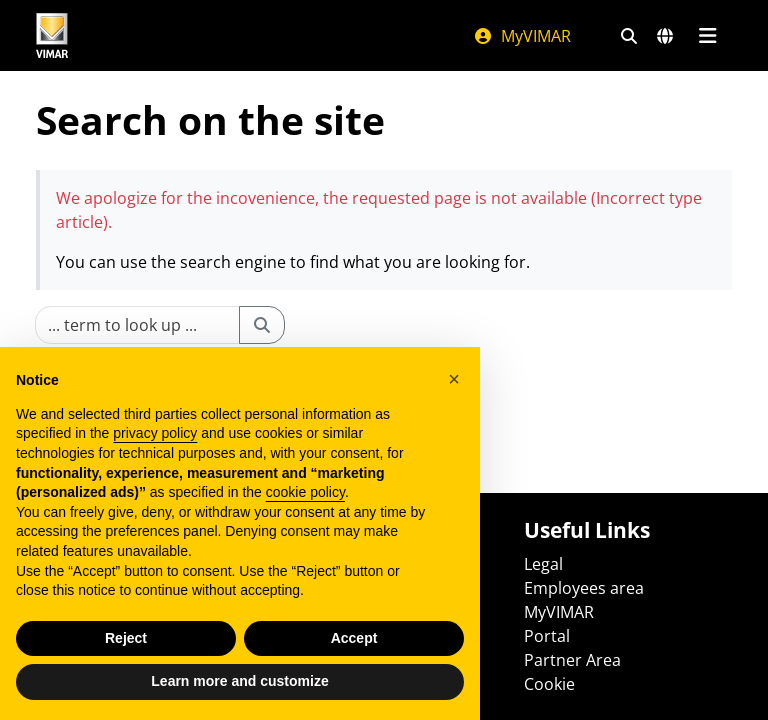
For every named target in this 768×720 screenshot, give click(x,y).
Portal (547, 636)
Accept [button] (354, 638)
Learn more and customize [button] (239, 681)
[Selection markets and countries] (665, 36)
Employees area (584, 588)
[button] (454, 379)
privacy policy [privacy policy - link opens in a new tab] (155, 433)
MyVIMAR (522, 36)
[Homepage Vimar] (52, 35)
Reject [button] (126, 638)
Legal (543, 564)
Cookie (549, 684)
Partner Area (572, 660)
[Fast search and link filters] (629, 36)
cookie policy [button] (305, 492)
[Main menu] (707, 36)
